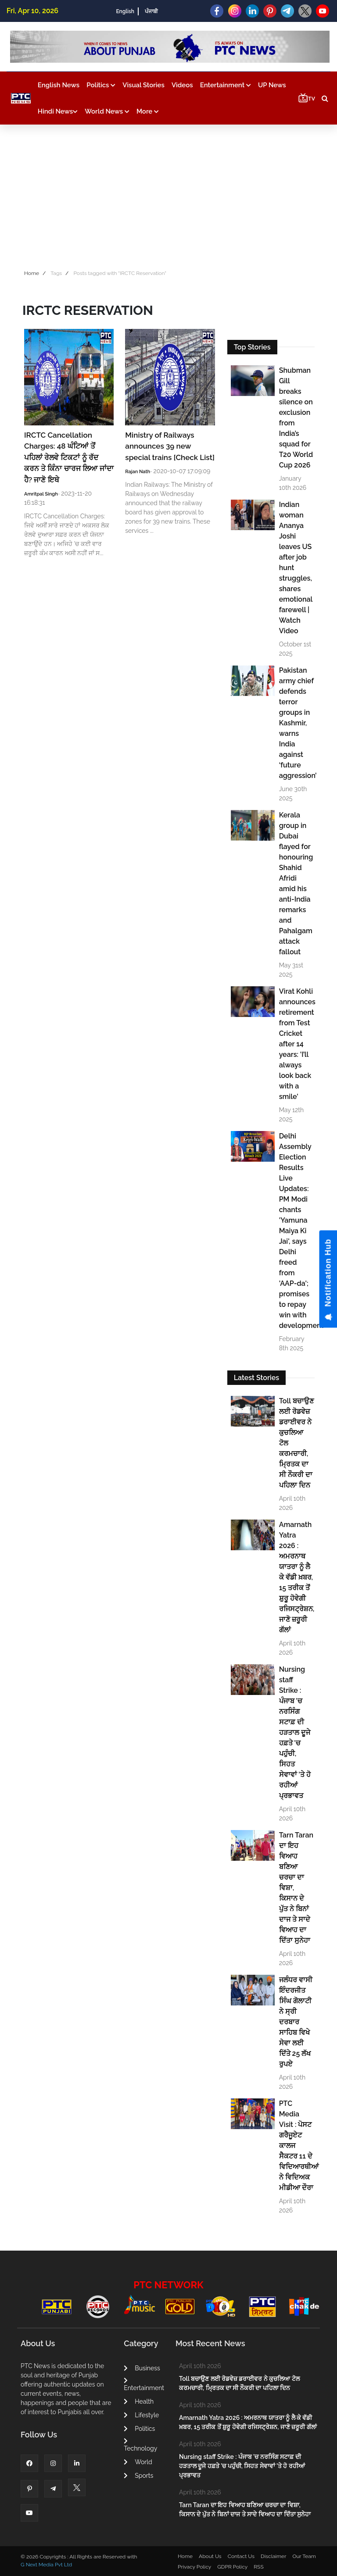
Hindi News (58, 111)
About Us (210, 2556)
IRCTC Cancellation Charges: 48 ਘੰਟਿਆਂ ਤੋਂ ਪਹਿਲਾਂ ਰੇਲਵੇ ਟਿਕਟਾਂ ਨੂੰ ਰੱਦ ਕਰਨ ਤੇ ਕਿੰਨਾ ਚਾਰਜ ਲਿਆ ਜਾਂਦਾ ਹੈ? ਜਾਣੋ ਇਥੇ (69, 457)
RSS (258, 2567)
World (138, 2461)
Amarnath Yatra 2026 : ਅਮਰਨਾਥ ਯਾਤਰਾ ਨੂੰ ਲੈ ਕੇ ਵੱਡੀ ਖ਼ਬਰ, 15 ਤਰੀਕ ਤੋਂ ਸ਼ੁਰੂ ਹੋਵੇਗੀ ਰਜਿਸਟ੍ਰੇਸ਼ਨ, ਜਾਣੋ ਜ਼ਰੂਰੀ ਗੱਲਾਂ (296, 1577)
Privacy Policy (194, 2567)
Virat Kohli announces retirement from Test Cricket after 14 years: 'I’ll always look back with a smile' (296, 1044)
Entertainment (225, 85)
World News (107, 111)
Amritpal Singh (41, 494)
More (147, 111)
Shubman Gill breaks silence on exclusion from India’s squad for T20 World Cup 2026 (296, 417)
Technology (140, 2445)
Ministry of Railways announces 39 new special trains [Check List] (170, 446)
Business (142, 2368)
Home (31, 273)
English (125, 11)
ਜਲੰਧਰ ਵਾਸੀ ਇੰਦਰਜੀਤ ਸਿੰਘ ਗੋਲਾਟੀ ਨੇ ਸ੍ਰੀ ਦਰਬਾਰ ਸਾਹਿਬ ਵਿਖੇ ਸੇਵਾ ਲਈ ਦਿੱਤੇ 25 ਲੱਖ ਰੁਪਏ (295, 2022)
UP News (272, 85)
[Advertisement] (168, 194)
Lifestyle (141, 2415)
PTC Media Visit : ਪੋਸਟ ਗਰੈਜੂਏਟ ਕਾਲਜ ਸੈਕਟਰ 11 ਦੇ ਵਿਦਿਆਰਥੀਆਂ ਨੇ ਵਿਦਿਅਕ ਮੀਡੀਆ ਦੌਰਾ (296, 2145)
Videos (182, 85)
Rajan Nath (137, 472)
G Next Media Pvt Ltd (46, 2565)
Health (139, 2401)
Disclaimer (273, 2556)
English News (58, 85)
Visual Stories (143, 85)
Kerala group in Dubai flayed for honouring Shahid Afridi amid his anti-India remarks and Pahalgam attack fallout (296, 883)
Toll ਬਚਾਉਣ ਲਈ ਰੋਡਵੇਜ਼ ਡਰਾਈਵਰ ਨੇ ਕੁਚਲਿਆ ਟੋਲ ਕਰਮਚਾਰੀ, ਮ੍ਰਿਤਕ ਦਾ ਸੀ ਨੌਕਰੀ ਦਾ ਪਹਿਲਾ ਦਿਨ (296, 1443)
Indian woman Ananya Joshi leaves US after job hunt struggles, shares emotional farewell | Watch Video (295, 567)
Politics (100, 85)
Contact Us (241, 2556)
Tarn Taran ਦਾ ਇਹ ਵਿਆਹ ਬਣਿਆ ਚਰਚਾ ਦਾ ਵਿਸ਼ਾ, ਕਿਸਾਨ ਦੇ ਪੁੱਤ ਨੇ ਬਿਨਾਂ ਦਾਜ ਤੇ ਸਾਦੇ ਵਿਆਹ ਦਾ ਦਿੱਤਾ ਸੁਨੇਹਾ (296, 1887)
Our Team (303, 2556)
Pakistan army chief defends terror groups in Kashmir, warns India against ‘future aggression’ (296, 723)
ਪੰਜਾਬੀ (151, 11)
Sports (138, 2475)
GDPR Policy (232, 2567)
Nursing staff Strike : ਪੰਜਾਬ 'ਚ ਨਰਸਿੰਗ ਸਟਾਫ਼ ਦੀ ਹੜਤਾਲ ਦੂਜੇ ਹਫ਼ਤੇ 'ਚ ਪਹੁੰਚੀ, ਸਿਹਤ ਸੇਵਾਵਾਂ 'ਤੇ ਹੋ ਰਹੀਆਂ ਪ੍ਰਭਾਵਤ (295, 1732)
